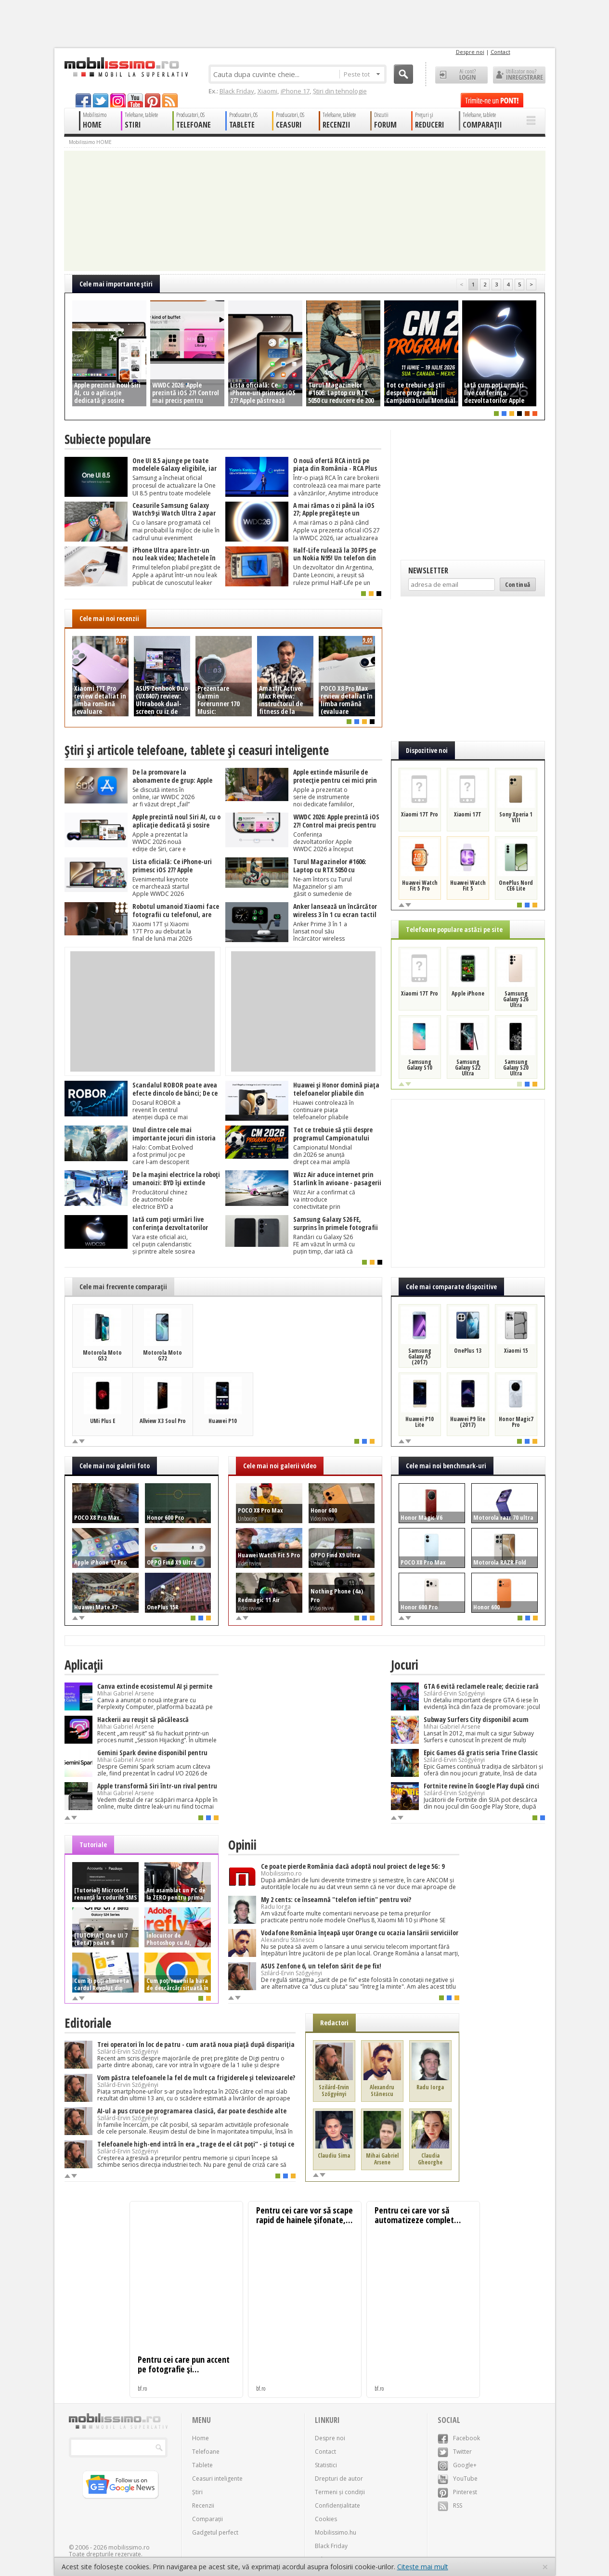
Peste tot (362, 74)
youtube (135, 100)
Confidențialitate (337, 2505)
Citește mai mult (422, 2566)
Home (200, 2438)
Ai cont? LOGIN (461, 75)
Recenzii (203, 2505)
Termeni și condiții (340, 2492)
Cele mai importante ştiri (116, 283)
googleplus (118, 100)
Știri (197, 2492)
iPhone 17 (295, 91)
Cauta (403, 74)
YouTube (458, 2478)
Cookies (326, 2519)
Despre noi (470, 51)
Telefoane (206, 2451)
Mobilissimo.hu (335, 2532)
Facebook (459, 2438)
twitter (100, 100)
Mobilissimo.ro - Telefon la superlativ (126, 67)
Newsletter (428, 570)
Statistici (326, 2465)
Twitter (455, 2451)
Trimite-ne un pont (492, 100)
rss (170, 100)
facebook (83, 100)
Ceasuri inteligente (217, 2478)
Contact (500, 51)
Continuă (518, 584)
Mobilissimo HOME (90, 142)
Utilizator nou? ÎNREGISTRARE (519, 75)
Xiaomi (267, 91)
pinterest (152, 100)
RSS (450, 2505)
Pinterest (457, 2492)
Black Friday (237, 91)
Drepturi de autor (339, 2478)
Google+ (457, 2465)
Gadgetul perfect (215, 2532)
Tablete (202, 2465)
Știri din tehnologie (340, 91)
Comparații (207, 2519)
